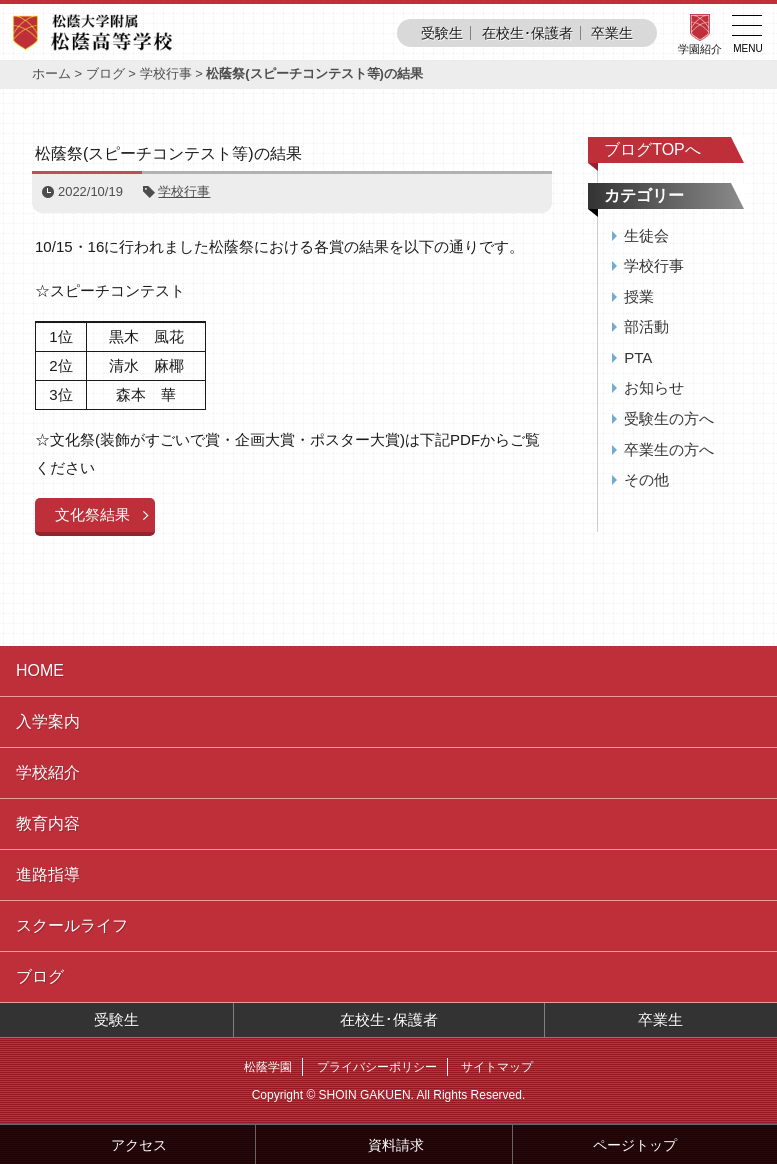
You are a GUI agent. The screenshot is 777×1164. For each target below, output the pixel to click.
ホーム (51, 73)
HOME (40, 670)
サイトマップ (497, 1067)
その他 (646, 479)
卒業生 (612, 33)
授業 (639, 296)
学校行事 (166, 73)
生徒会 (646, 235)
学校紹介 (48, 772)
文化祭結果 (92, 514)
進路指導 (48, 874)
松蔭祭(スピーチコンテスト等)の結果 (168, 153)
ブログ (105, 73)
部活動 (646, 326)
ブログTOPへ (652, 149)
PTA (638, 357)
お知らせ (654, 387)
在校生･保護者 (527, 33)
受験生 (442, 33)
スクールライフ (72, 925)
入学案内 (48, 721)
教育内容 (48, 823)
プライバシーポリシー (377, 1067)
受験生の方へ (669, 418)
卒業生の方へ (669, 449)
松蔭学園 (268, 1067)
